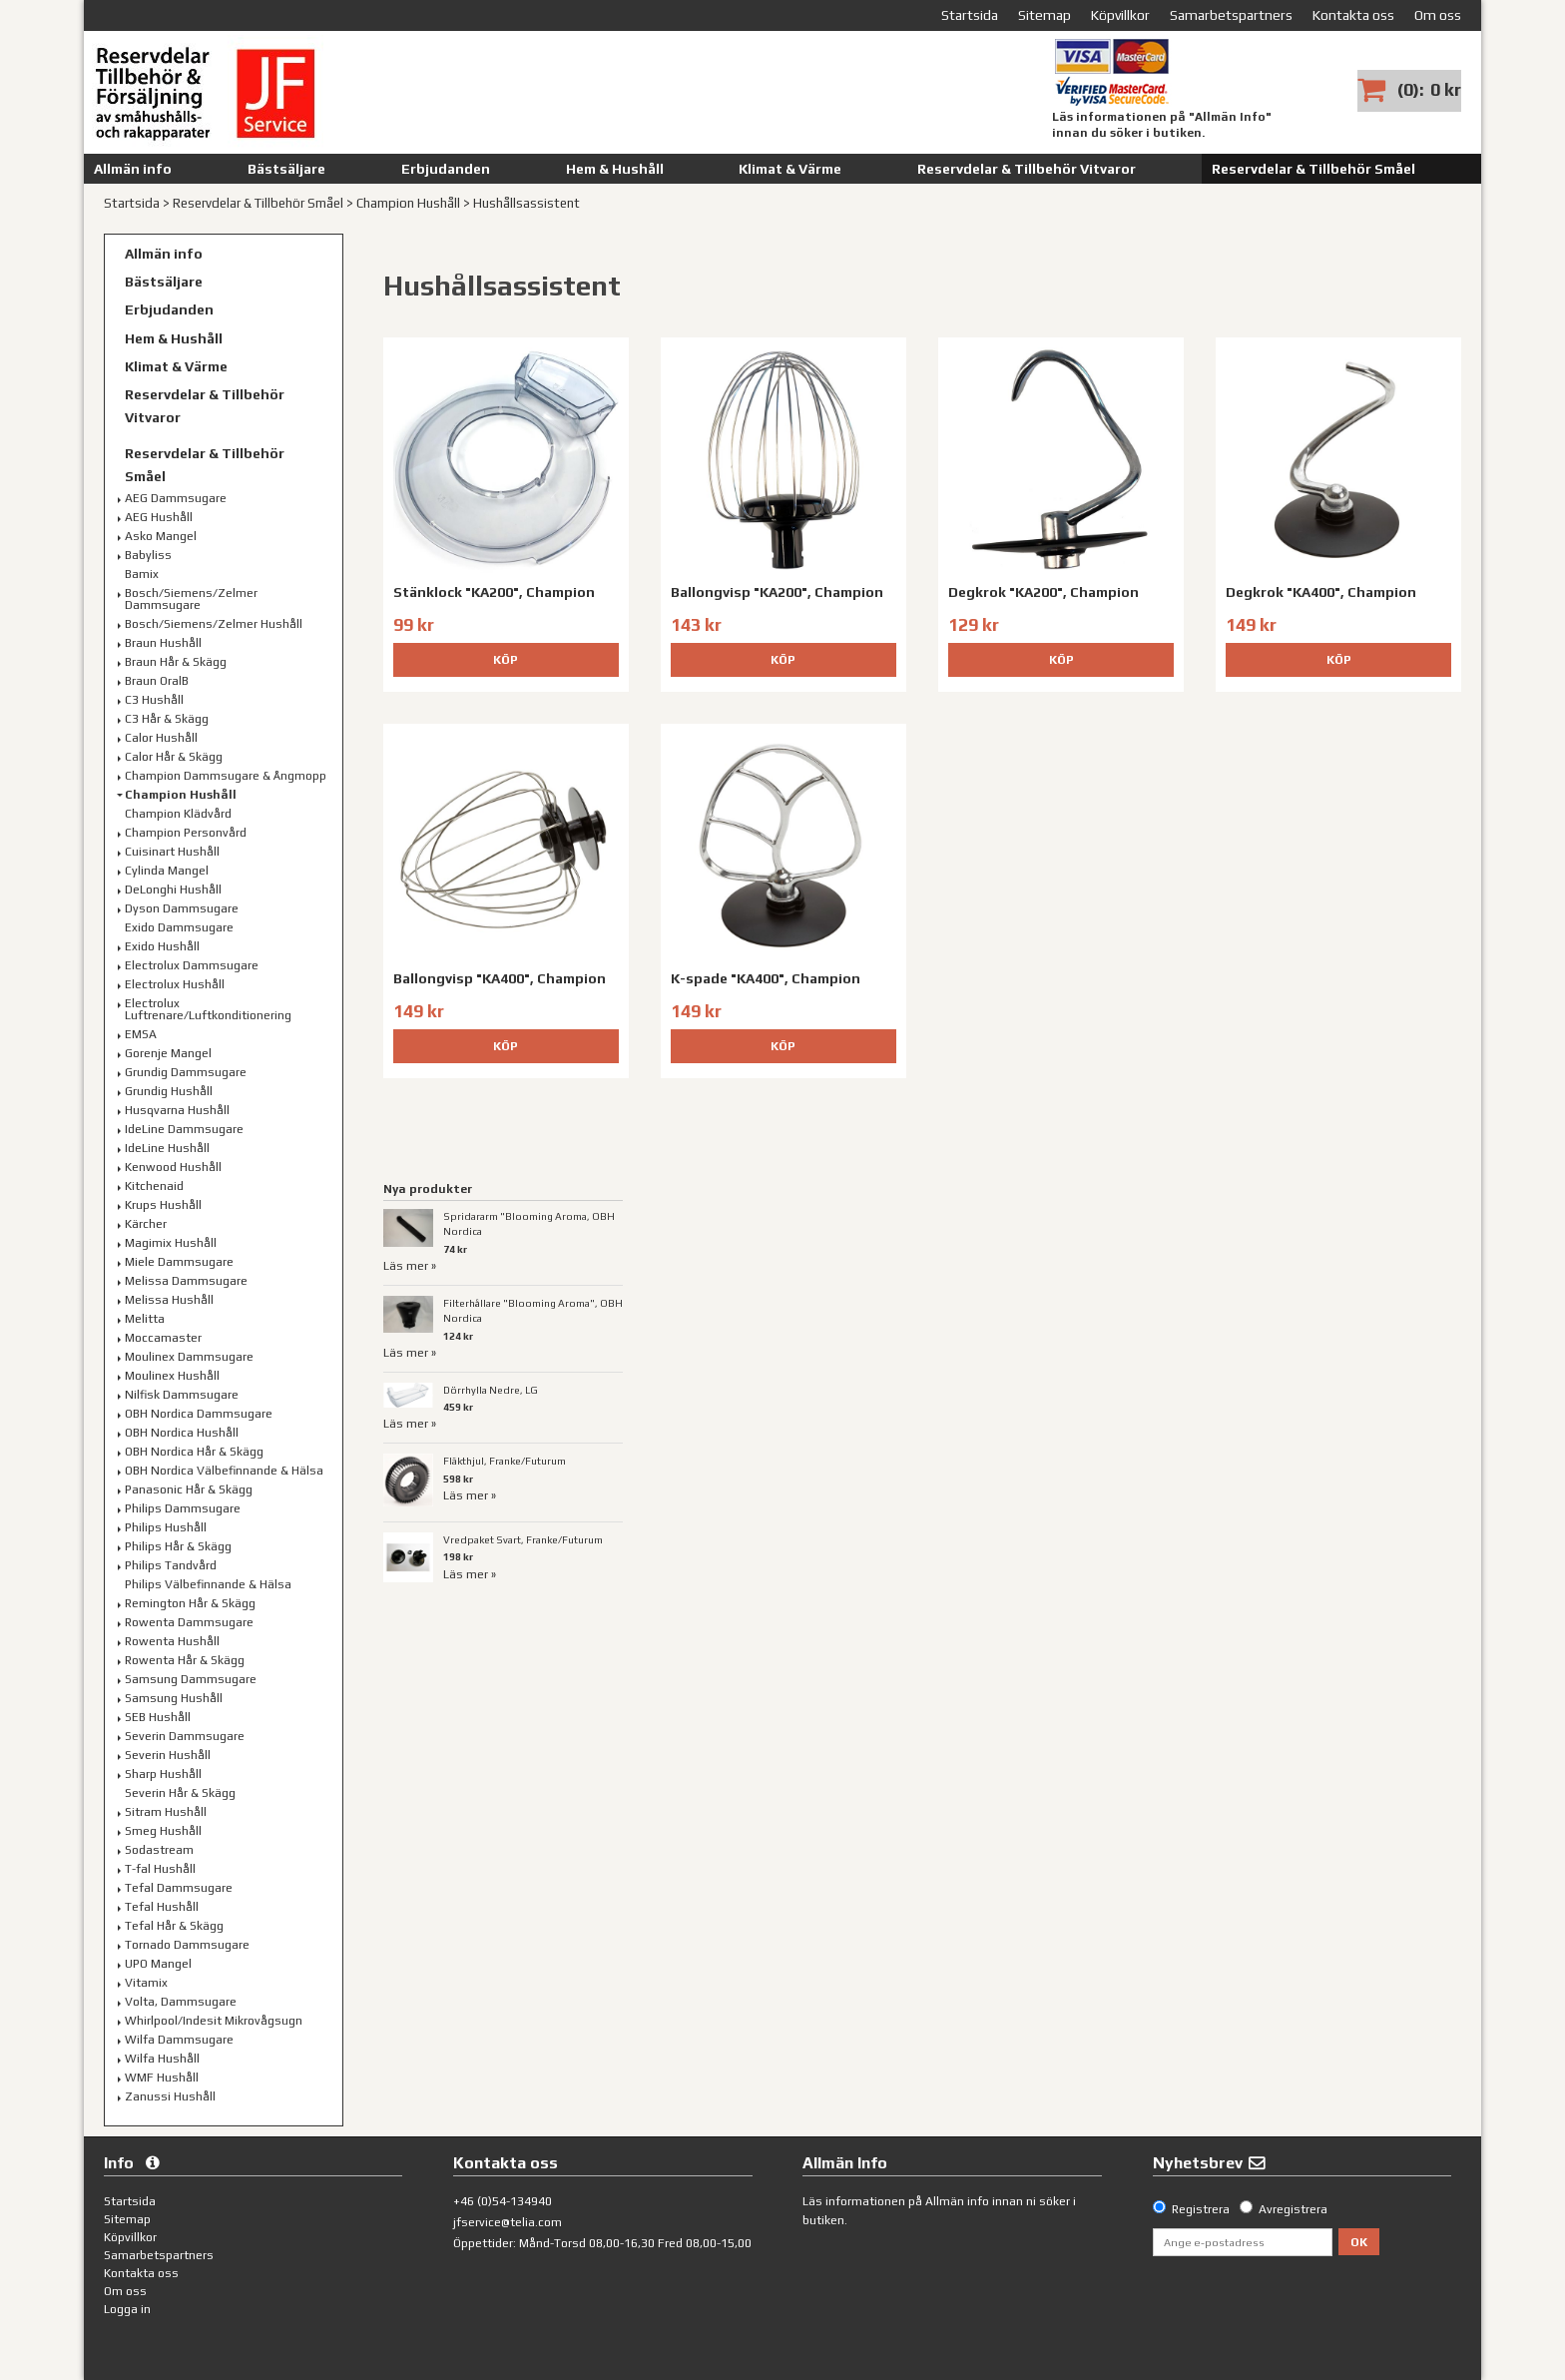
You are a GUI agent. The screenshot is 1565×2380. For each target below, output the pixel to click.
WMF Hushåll (162, 2077)
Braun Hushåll (163, 643)
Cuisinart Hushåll (172, 852)
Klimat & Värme (790, 169)
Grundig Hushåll (169, 1091)
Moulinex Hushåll (172, 1376)
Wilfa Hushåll (162, 2059)
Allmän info (133, 169)
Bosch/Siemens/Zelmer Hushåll (213, 624)
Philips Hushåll (166, 1527)
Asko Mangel (161, 536)
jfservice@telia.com (507, 2222)
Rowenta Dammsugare (189, 1622)
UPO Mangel (158, 1964)
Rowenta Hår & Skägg (185, 1660)
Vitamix (146, 1983)
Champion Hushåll (408, 203)
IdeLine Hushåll (167, 1148)
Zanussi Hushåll (170, 2096)
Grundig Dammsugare (186, 1072)
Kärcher (146, 1224)
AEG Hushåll (159, 517)
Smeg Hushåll (163, 1831)
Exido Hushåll (162, 946)
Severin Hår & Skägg (180, 1793)
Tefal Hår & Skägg (174, 1926)
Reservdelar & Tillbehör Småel (1313, 169)
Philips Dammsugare (183, 1508)
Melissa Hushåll (169, 1300)
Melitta (145, 1319)
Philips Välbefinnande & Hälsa (208, 1584)
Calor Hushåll (161, 738)
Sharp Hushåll (163, 1774)
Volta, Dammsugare (181, 2002)
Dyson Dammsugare (182, 908)
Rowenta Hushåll (172, 1641)
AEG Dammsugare (176, 498)
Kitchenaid (154, 1186)
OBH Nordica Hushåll (182, 1433)
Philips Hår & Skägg (178, 1546)
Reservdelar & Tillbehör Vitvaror (1026, 169)
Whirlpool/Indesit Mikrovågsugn (213, 2021)
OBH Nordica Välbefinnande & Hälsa (224, 1471)
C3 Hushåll (154, 700)
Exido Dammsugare (179, 927)
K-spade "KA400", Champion (765, 978)
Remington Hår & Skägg (190, 1603)
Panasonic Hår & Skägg (189, 1489)
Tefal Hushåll (162, 1907)
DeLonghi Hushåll (173, 889)
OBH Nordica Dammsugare (198, 1414)
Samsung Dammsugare (191, 1679)
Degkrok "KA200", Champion (1043, 592)
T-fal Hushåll (160, 1869)
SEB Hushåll (158, 1717)
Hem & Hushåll (615, 169)
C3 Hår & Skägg (167, 719)
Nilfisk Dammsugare (182, 1395)
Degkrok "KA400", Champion (1321, 592)
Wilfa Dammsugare (179, 2040)
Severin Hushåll (168, 1755)
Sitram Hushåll (166, 1812)
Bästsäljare (286, 169)
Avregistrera (1293, 2209)
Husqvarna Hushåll (177, 1110)
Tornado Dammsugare (187, 1945)
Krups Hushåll (163, 1205)
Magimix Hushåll (171, 1243)
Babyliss (148, 555)
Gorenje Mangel (168, 1053)
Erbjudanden (445, 169)
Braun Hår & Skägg (176, 662)
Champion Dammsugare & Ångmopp (225, 776)
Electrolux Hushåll (175, 984)
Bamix (142, 574)
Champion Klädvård (178, 814)
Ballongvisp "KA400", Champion (499, 978)
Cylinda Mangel (167, 871)
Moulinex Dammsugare (189, 1357)
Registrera (1201, 2209)
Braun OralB (157, 681)
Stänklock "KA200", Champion (494, 592)
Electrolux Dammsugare (192, 965)
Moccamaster (163, 1338)
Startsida (132, 203)
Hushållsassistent (526, 203)
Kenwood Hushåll (173, 1167)
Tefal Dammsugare (179, 1888)
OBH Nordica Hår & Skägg (194, 1452)
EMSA (141, 1034)
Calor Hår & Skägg (174, 757)
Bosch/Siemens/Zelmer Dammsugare (191, 599)
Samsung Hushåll (174, 1698)
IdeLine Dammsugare (184, 1129)
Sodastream (159, 1850)
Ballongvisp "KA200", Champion (777, 592)
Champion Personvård (186, 833)
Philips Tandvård (171, 1565)
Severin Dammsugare (185, 1736)
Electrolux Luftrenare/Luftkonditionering (208, 1009)
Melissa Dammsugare (186, 1281)
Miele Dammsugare (179, 1262)
